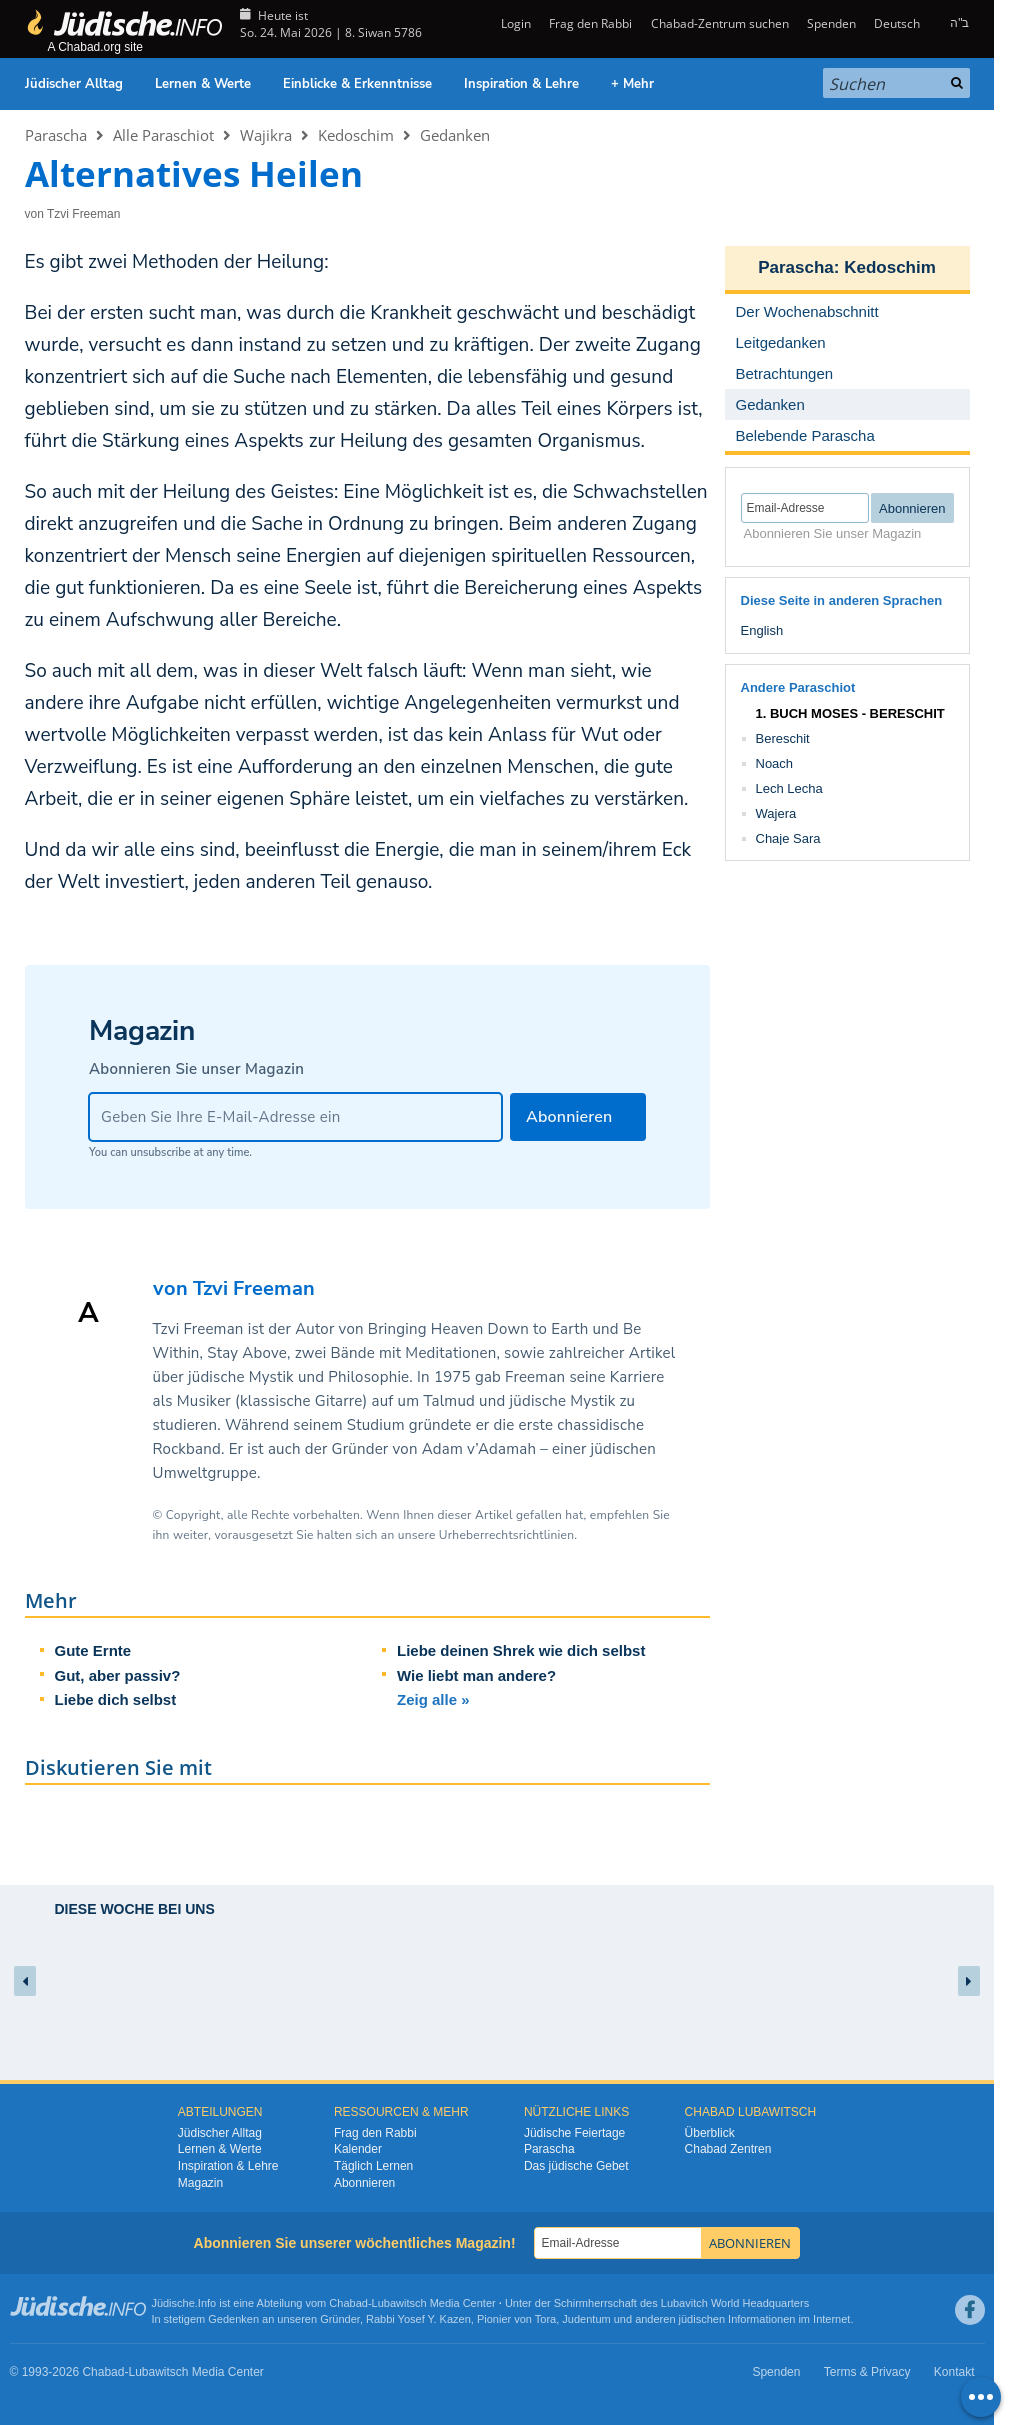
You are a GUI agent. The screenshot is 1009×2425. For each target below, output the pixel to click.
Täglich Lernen (373, 2166)
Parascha (56, 135)
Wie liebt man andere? (476, 1675)
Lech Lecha (789, 788)
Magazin (200, 2183)
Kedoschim (356, 135)
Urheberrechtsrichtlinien (506, 1535)
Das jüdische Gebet (576, 2166)
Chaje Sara (788, 838)
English (762, 630)
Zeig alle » (433, 1699)
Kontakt (954, 2372)
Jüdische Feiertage (574, 2133)
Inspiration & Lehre (521, 84)
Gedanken (455, 135)
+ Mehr (632, 84)
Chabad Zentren (728, 2149)
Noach (775, 763)
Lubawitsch (399, 2303)
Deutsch (897, 23)
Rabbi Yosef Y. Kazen (418, 2319)
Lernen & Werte (203, 84)
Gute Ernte (93, 1650)
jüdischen (702, 2319)
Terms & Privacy (867, 2372)
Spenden (831, 23)
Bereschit (783, 738)
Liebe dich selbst (116, 1699)
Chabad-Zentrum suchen (720, 23)
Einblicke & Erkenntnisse (357, 84)
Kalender (358, 2149)
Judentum (586, 2319)
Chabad (348, 2303)
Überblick (710, 2133)
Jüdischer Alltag (74, 84)
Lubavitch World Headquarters (735, 2303)
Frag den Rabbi (590, 23)
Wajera (776, 813)
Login (514, 23)
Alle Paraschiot (163, 135)
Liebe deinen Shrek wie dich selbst (521, 1650)
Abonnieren (364, 2183)
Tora (545, 2319)
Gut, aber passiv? (118, 1675)
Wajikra (266, 135)
